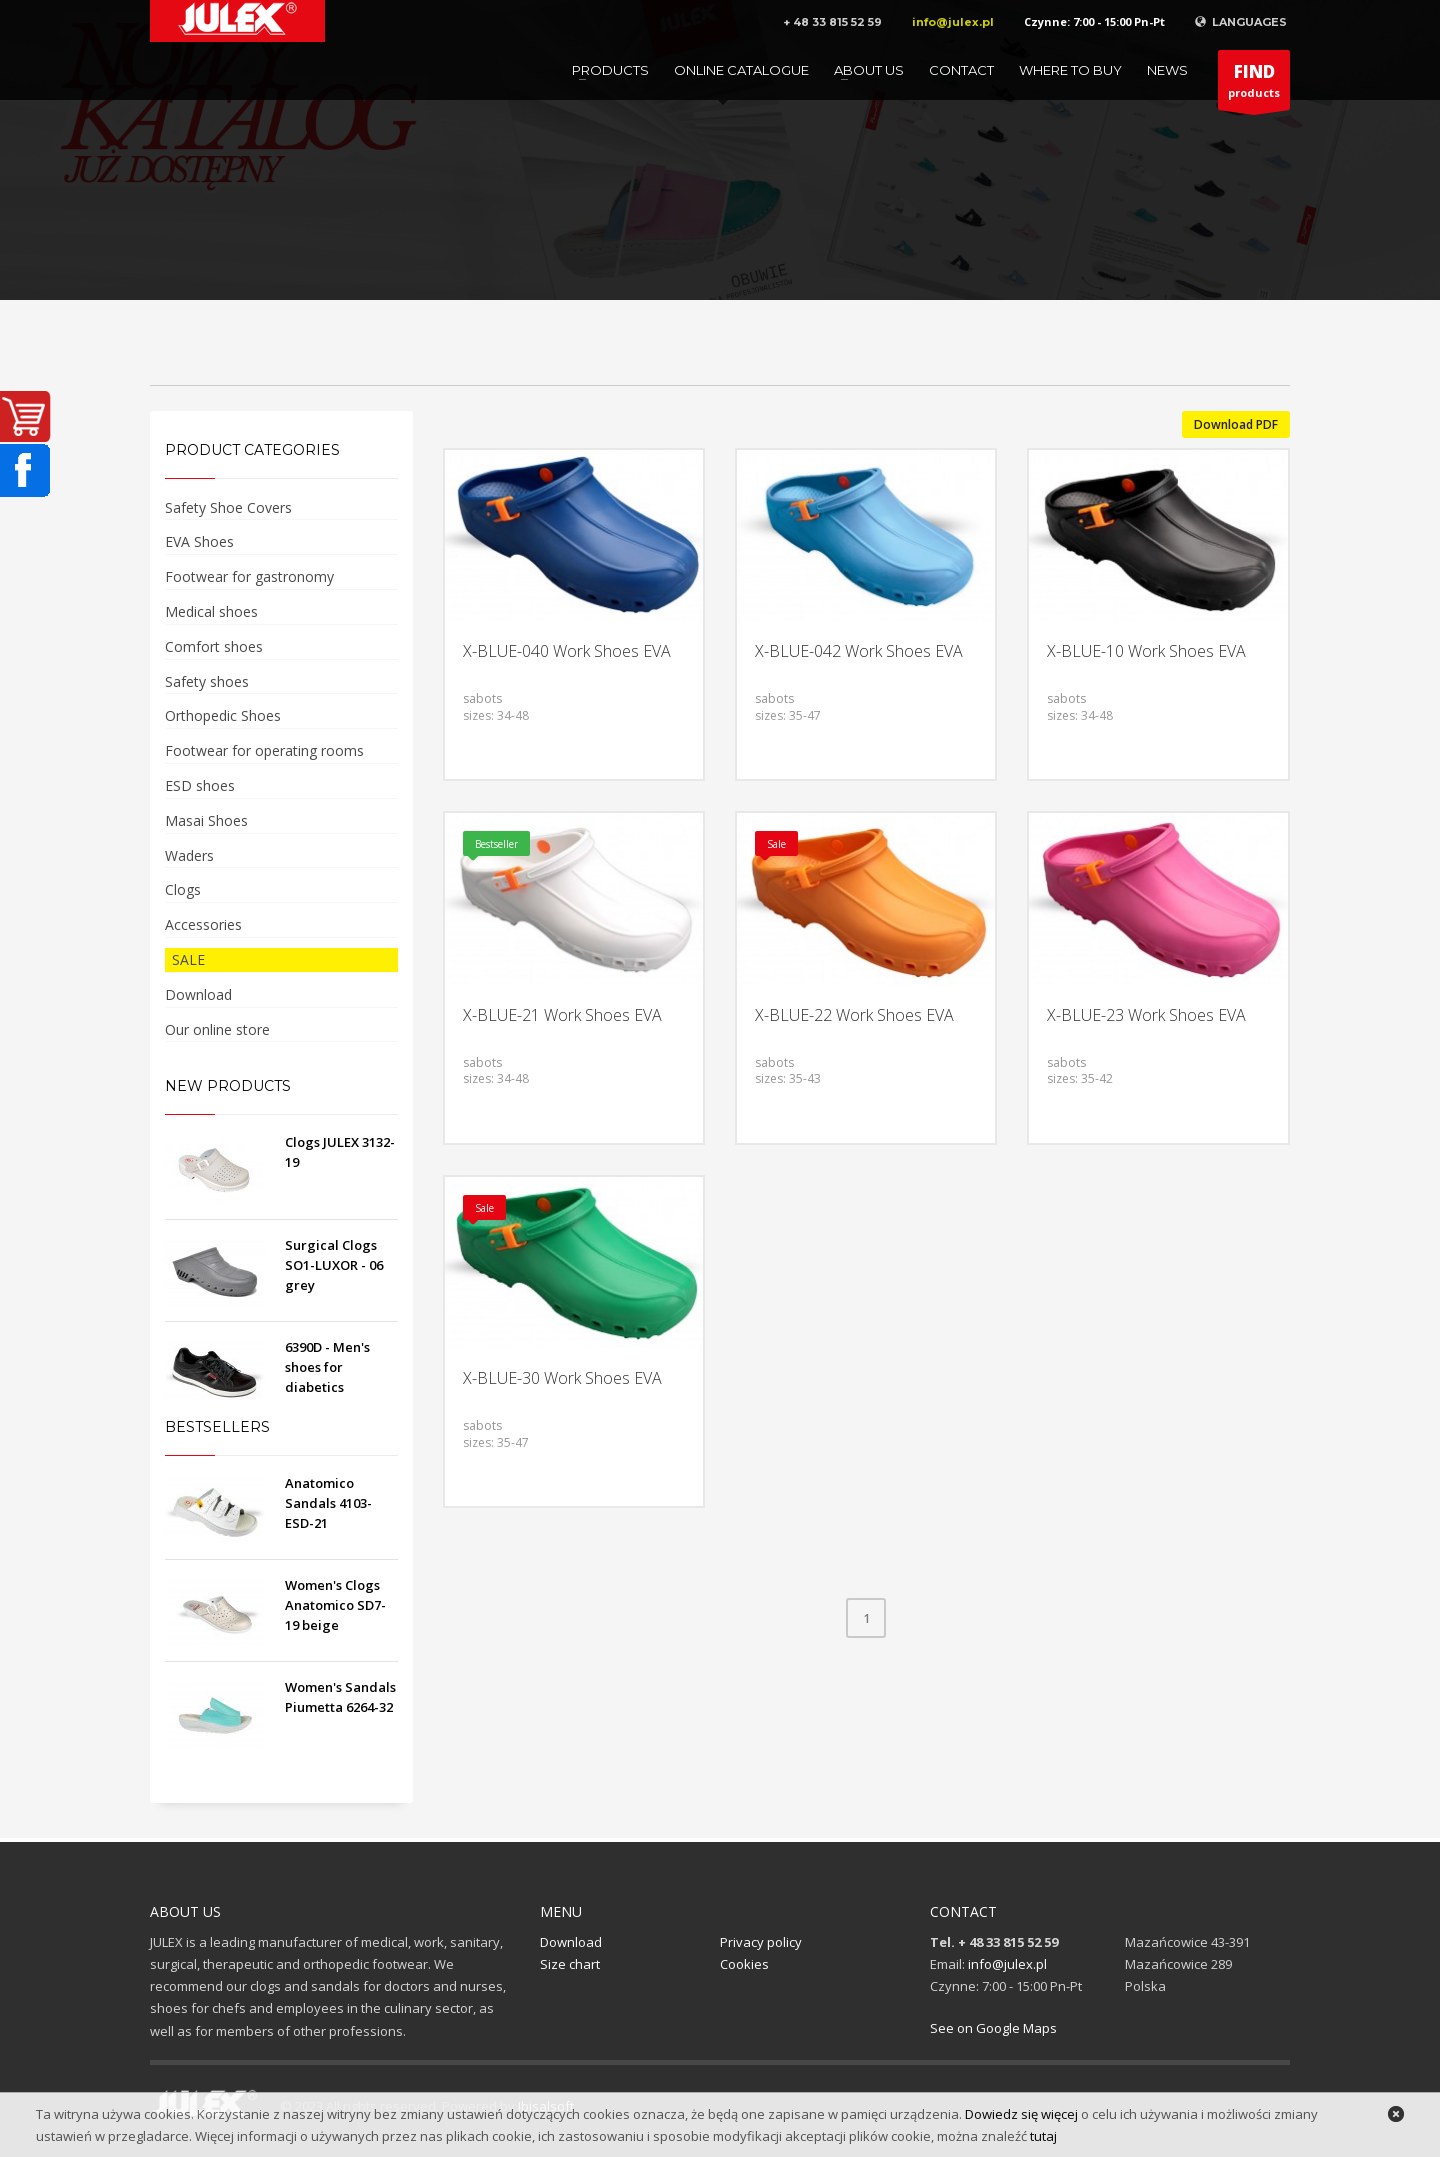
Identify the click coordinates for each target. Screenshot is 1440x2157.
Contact (961, 70)
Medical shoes (211, 611)
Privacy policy (761, 1942)
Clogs (183, 889)
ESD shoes (200, 785)
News (1167, 70)
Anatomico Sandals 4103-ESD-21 (328, 1503)
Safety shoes (207, 681)
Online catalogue (741, 70)
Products (610, 70)
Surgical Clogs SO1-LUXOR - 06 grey (334, 1265)
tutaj (1043, 2136)
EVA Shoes (199, 541)
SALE (188, 959)
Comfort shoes (214, 646)
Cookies (744, 1964)
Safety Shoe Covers (228, 507)
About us (869, 70)
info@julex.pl (953, 22)
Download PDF (1236, 424)
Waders (189, 855)
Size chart (570, 1964)
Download (198, 994)
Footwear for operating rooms (264, 750)
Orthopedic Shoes (223, 715)
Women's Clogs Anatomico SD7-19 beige (335, 1605)
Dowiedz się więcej (1021, 2114)
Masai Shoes (206, 820)
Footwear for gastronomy (249, 576)
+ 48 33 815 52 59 (832, 22)
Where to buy (1070, 70)
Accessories (203, 924)
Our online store (217, 1029)
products (1254, 85)
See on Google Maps (993, 2028)
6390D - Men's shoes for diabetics (327, 1367)
